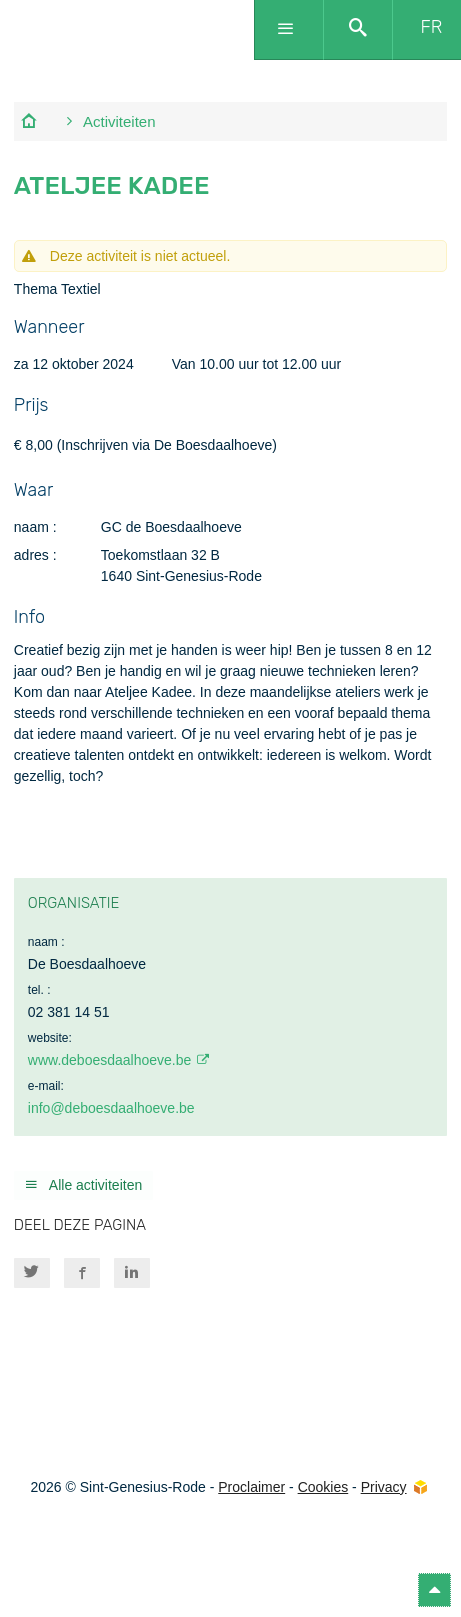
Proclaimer (251, 1487)
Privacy (384, 1487)
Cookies (323, 1487)
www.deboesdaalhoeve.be (109, 1060)
